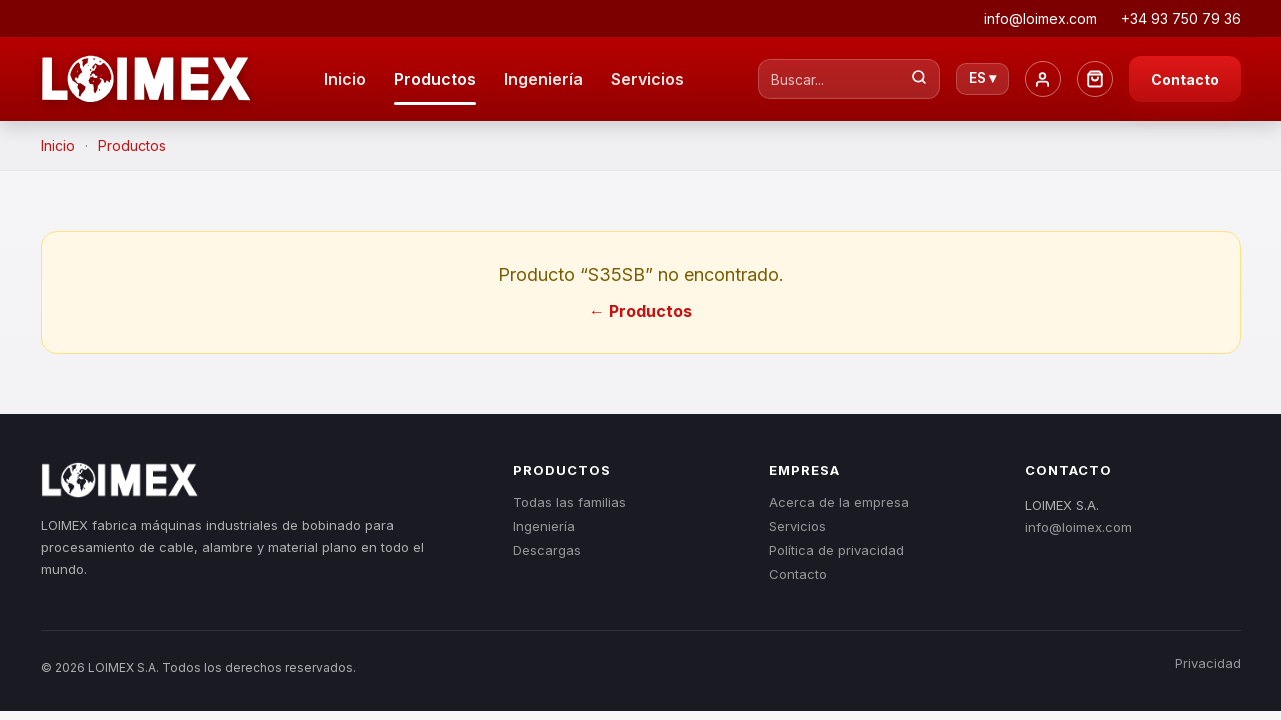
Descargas (547, 550)
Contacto (1185, 79)
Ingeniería (543, 79)
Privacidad (1208, 663)
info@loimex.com (1078, 527)
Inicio (345, 79)
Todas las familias (569, 502)
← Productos (640, 311)
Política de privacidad (836, 550)
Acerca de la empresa (839, 502)
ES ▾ (982, 78)
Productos (435, 79)
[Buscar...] (919, 79)
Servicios (647, 79)
